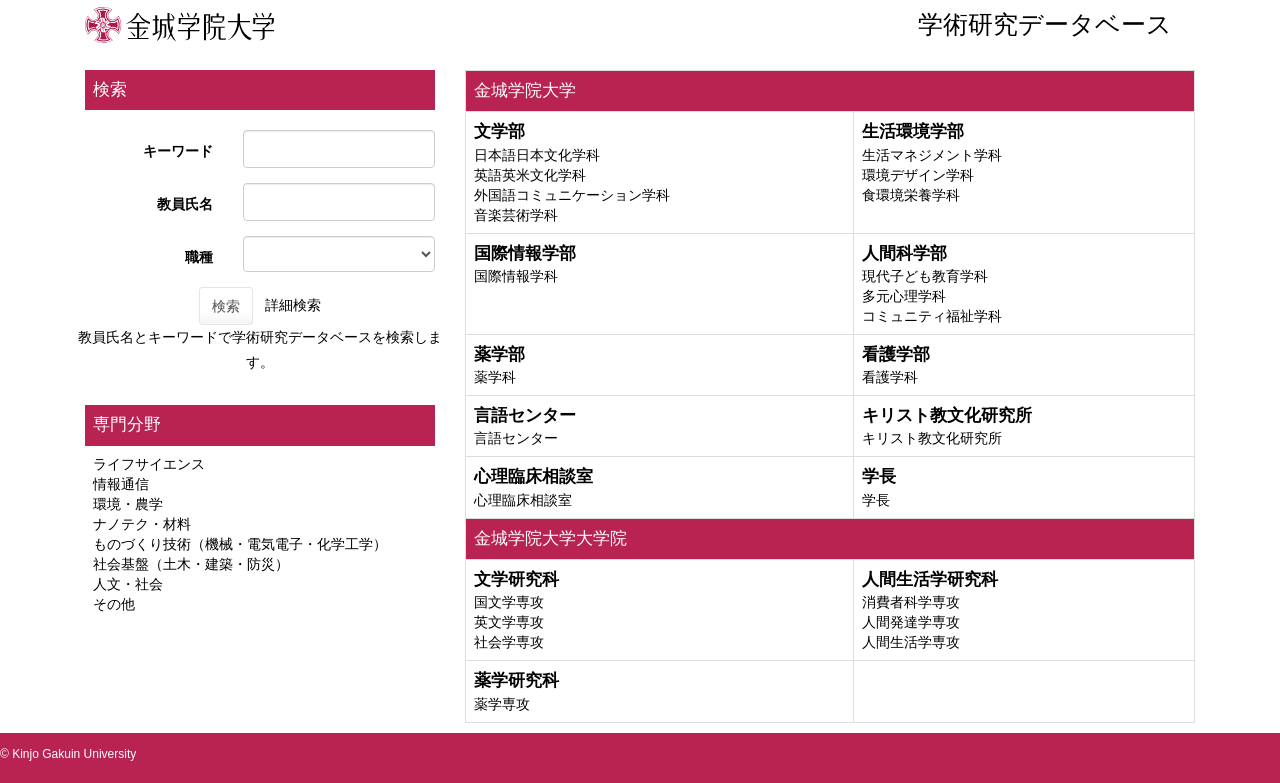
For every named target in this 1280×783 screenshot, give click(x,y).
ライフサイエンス (149, 464)
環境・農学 (128, 504)
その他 (114, 604)
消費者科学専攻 (911, 602)
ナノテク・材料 (142, 524)
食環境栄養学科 (911, 195)
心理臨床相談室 (523, 500)
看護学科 (890, 377)
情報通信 (121, 484)
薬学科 (495, 377)
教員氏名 (185, 204)
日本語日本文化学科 (537, 155)
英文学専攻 (509, 622)
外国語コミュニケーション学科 (572, 195)
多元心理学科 (904, 296)
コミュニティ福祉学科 (932, 316)
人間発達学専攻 (911, 622)
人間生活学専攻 (911, 642)
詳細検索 (293, 305)
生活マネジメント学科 (932, 155)
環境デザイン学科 (918, 175)
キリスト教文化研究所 (932, 438)
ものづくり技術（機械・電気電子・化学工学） (240, 544)
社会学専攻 (509, 642)
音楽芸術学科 (516, 215)
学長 (876, 500)
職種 (199, 257)
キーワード (178, 151)
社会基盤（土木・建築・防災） (191, 564)
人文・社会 (128, 584)
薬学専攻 (502, 704)
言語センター (516, 438)
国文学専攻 (509, 602)
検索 (226, 306)
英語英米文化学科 (530, 175)
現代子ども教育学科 (925, 276)
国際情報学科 (516, 276)
